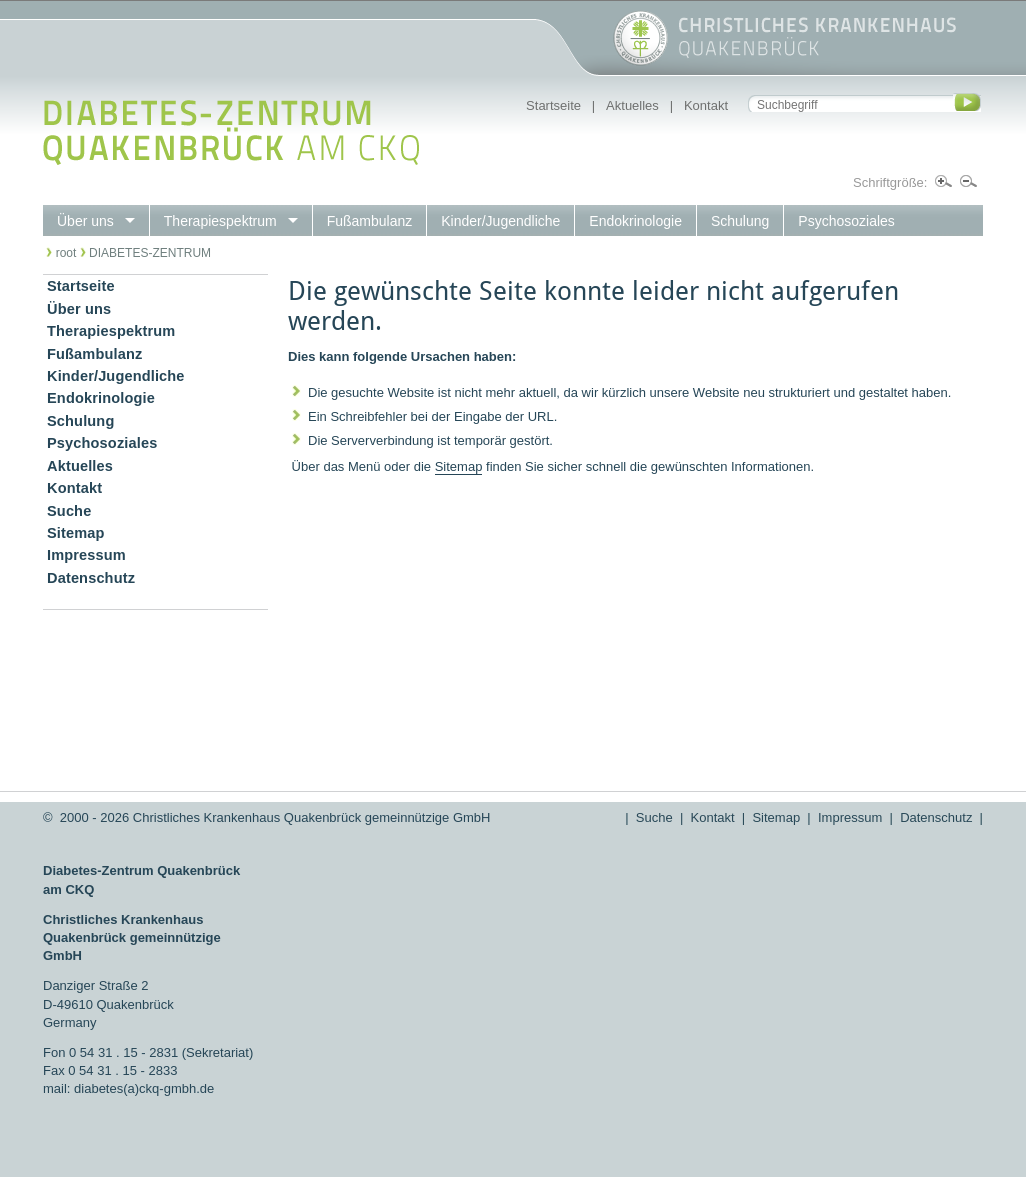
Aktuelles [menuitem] (80, 466)
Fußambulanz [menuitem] (370, 221)
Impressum (850, 817)
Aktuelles (632, 105)
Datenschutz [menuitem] (91, 578)
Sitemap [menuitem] (76, 533)
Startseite (553, 105)
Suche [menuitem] (69, 511)
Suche (654, 817)
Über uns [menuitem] (85, 221)
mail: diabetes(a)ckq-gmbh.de (128, 1088)
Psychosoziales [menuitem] (846, 221)
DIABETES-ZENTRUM (150, 253)
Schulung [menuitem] (740, 221)
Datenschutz (936, 817)
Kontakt (706, 105)
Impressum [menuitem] (86, 555)
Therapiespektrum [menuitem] (220, 221)
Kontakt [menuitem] (74, 488)
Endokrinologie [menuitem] (635, 221)
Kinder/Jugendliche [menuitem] (500, 221)
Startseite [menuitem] (81, 286)
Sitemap (459, 466)
